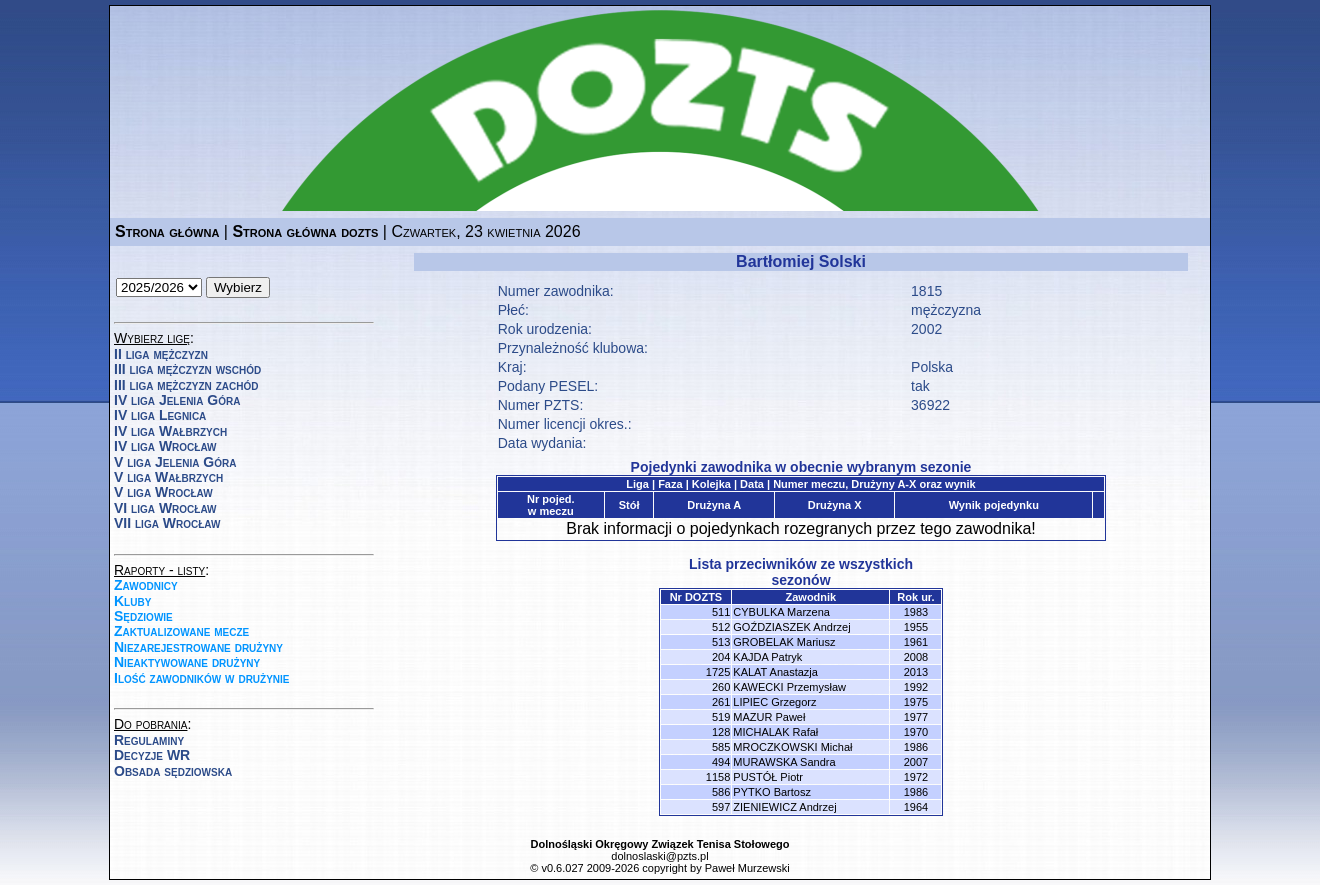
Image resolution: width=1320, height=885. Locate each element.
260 (721, 687)
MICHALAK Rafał (775, 732)
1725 (718, 672)
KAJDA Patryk (767, 657)
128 (721, 732)
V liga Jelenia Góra (175, 462)
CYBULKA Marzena (781, 612)
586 (721, 792)
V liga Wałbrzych (168, 477)
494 (721, 762)
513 (721, 642)
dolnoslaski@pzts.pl (659, 856)
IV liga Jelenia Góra (177, 400)
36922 (930, 405)
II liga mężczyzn (161, 354)
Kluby (132, 601)
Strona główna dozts (305, 231)
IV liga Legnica (160, 415)
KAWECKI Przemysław (789, 687)
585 (721, 747)
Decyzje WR (152, 755)
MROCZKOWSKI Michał (792, 747)
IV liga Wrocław (165, 446)
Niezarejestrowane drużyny (198, 647)
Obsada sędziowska (173, 771)
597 (721, 807)
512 (721, 627)
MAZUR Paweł (769, 717)
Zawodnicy (146, 585)
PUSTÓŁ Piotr (768, 777)
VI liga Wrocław (165, 508)
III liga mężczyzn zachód (186, 385)
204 (721, 657)
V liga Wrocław (163, 492)
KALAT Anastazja (775, 672)
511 (721, 612)
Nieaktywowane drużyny (187, 662)
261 (721, 702)
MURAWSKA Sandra (784, 762)
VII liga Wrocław (167, 523)
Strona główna (167, 231)
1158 (718, 777)
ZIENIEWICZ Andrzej (784, 807)
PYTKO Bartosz (772, 792)
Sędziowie (143, 616)
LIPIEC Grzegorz (774, 702)
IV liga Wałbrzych (170, 431)
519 (721, 717)
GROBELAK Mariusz (784, 642)
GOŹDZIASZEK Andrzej (791, 627)
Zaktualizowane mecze (181, 631)
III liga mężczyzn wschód (187, 369)
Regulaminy (149, 740)
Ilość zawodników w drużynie (202, 678)
